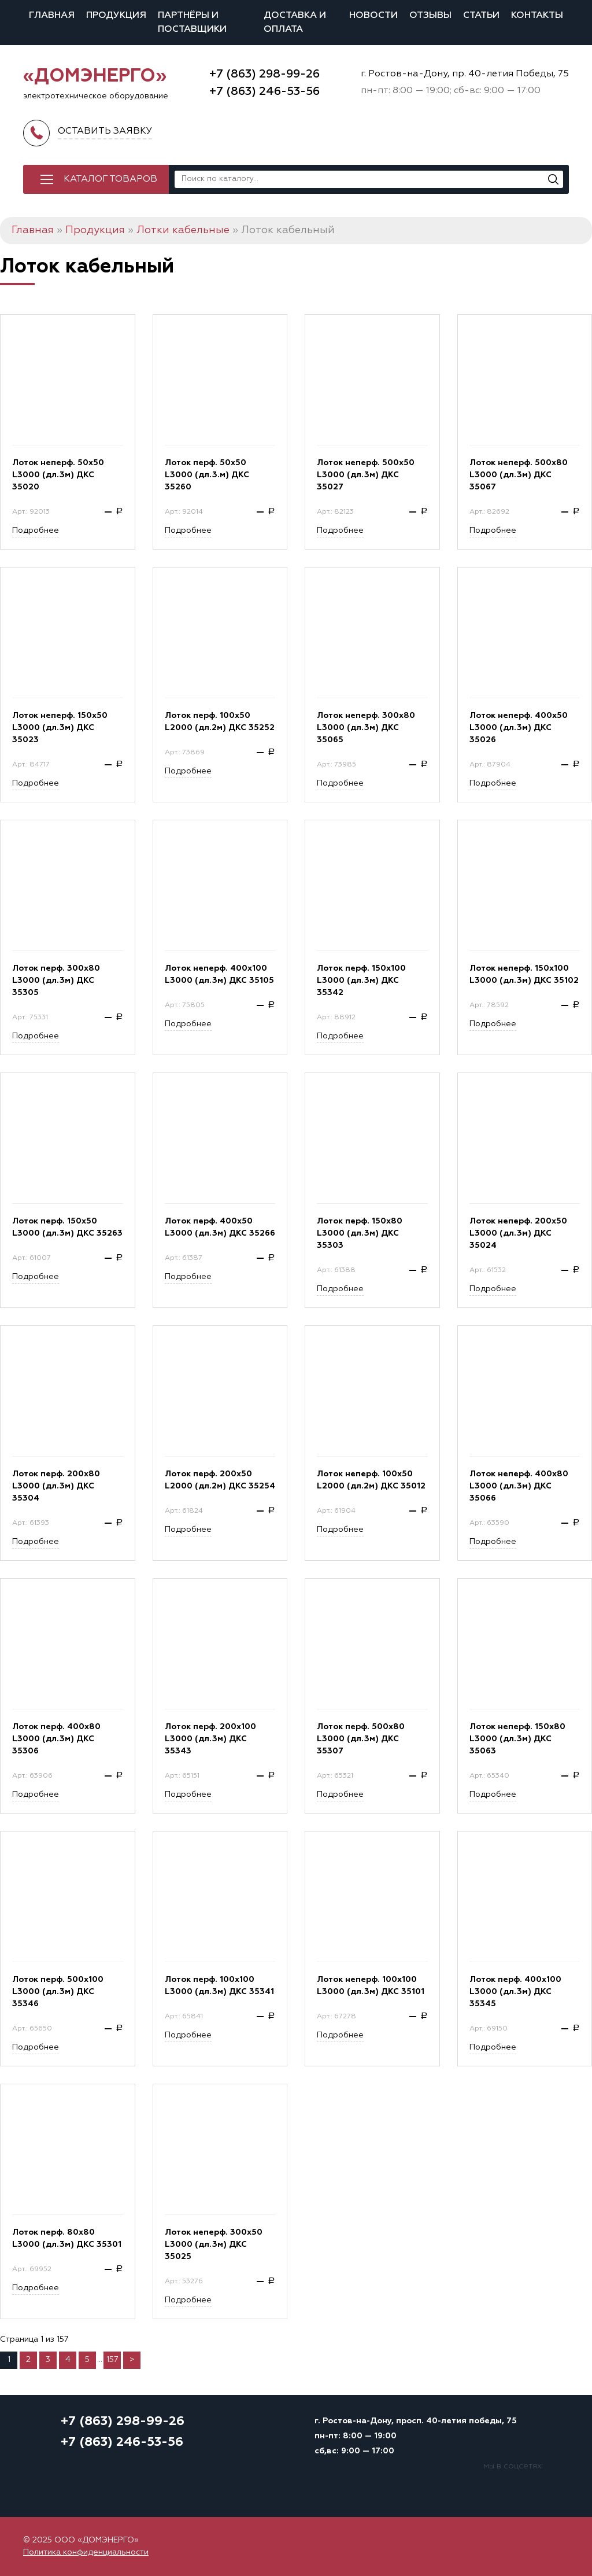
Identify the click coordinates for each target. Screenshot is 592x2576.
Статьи (481, 15)
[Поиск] (553, 179)
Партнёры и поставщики (192, 22)
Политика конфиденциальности (86, 2552)
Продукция (116, 15)
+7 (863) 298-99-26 (264, 74)
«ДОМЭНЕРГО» (94, 76)
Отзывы (430, 15)
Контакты (537, 15)
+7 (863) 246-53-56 (264, 91)
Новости (373, 15)
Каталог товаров (110, 179)
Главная (52, 15)
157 (112, 2360)
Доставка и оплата (295, 22)
